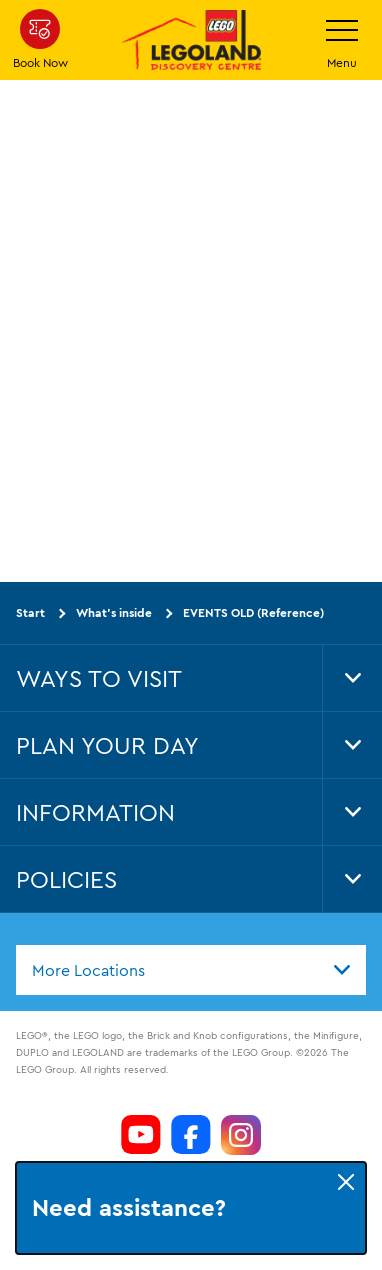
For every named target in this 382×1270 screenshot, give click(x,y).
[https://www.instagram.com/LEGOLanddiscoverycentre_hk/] (241, 1135)
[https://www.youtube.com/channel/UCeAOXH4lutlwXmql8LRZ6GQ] (141, 1135)
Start (30, 612)
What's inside (114, 612)
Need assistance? (129, 1208)
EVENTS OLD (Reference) (253, 612)
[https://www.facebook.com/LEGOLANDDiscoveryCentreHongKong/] (191, 1135)
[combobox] (191, 970)
